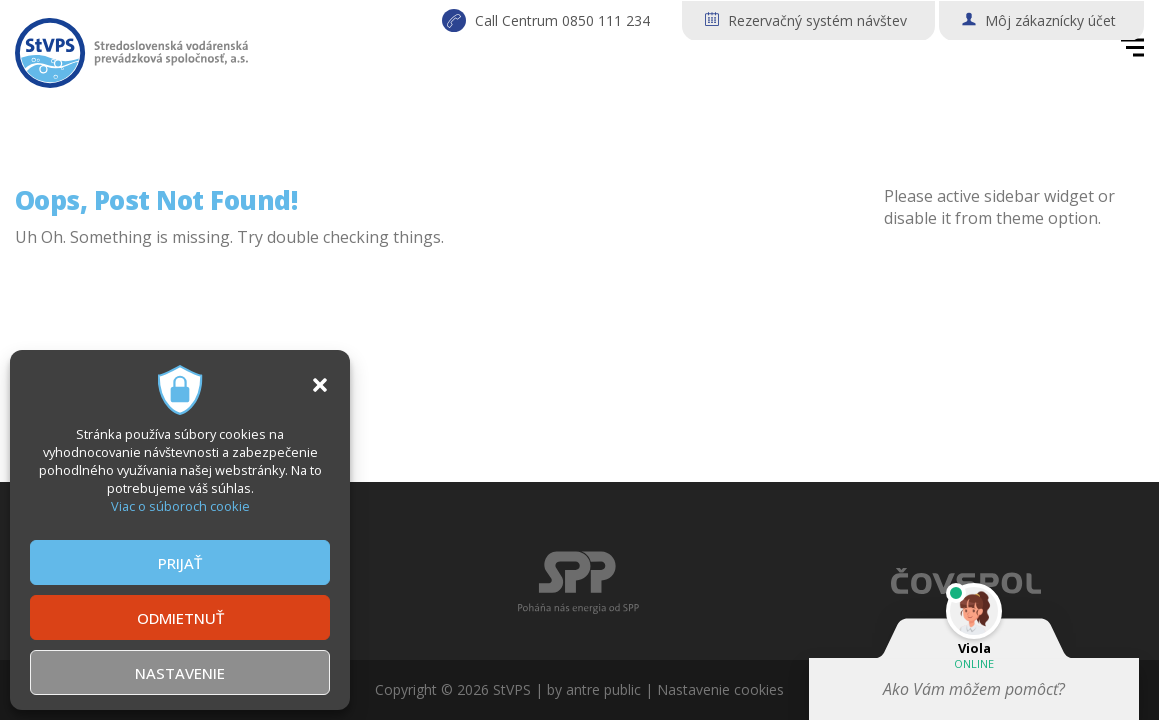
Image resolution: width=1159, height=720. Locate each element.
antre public (603, 689)
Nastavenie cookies (720, 689)
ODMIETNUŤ (180, 618)
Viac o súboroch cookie (180, 506)
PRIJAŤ (180, 563)
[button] (320, 385)
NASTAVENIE (180, 673)
